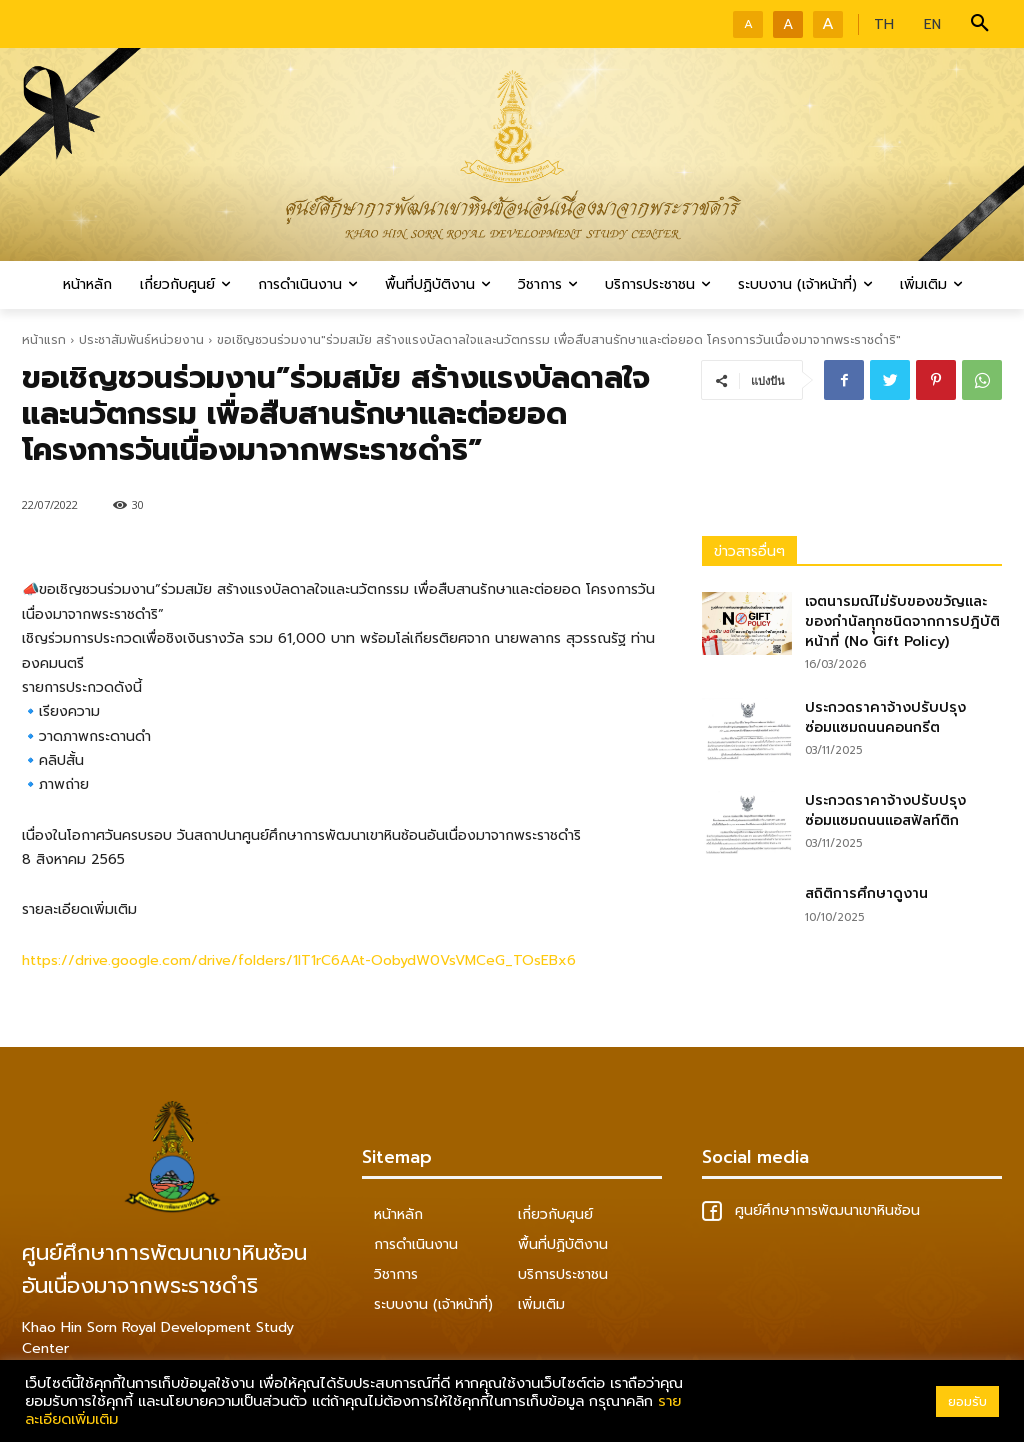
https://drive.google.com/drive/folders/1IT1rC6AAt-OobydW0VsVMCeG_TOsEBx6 (299, 960)
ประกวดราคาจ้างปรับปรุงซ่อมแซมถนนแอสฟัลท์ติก (885, 810)
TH (884, 24)
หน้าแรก (44, 340)
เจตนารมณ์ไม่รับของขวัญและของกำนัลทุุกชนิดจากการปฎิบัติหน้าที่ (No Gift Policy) (902, 621)
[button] (980, 24)
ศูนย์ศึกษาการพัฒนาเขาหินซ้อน (811, 1210)
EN (932, 24)
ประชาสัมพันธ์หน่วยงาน (141, 340)
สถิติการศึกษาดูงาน (866, 893)
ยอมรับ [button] (967, 1401)
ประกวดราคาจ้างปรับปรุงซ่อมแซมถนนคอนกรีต (885, 717)
